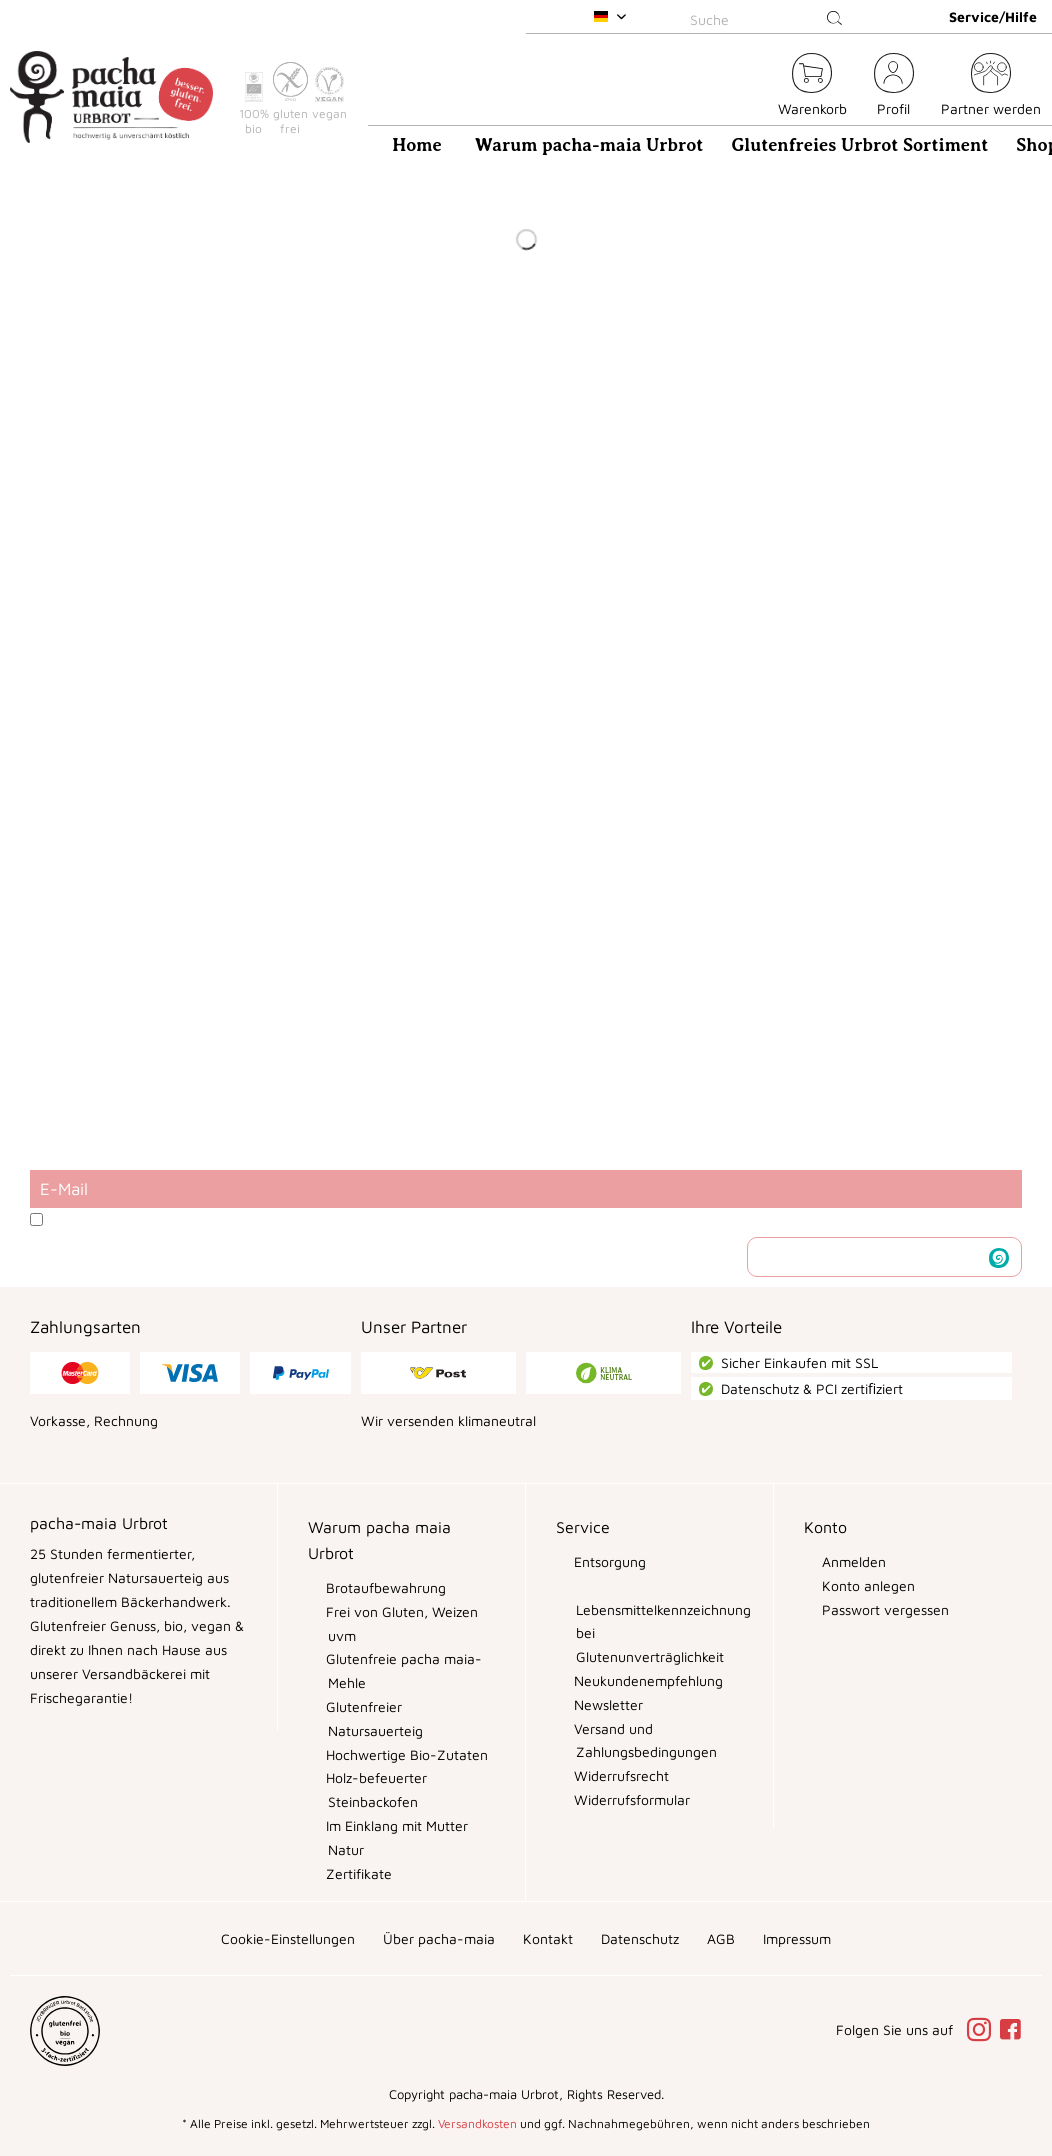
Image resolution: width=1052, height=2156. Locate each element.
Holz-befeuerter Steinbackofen (374, 1789)
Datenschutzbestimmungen (251, 1220)
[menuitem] (769, 16)
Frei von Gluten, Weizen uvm (400, 1623)
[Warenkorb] (812, 87)
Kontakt (548, 1938)
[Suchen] (834, 19)
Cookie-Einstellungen (288, 1938)
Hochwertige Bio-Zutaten (405, 1754)
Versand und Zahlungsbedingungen (643, 1740)
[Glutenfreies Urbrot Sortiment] (859, 145)
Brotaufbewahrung (384, 1587)
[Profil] (894, 87)
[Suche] (769, 19)
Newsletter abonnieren (869, 1256)
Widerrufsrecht (619, 1775)
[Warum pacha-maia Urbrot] (589, 145)
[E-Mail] (526, 1189)
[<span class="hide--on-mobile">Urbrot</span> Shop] (751, 87)
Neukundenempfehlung (646, 1680)
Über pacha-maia (439, 1938)
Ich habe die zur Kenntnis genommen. (301, 1220)
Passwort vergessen (883, 1609)
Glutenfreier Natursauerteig (372, 1718)
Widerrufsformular (630, 1799)
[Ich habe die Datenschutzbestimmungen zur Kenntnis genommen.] (36, 1219)
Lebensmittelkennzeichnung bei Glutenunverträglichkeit (659, 1633)
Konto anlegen (866, 1585)
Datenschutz (640, 1938)
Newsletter (606, 1704)
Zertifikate (357, 1873)
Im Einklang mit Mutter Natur (395, 1837)
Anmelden (852, 1561)
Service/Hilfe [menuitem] (993, 16)
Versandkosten (477, 2123)
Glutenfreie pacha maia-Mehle (402, 1670)
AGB (721, 1938)
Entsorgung (608, 1561)
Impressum (797, 1938)
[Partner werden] (991, 87)
